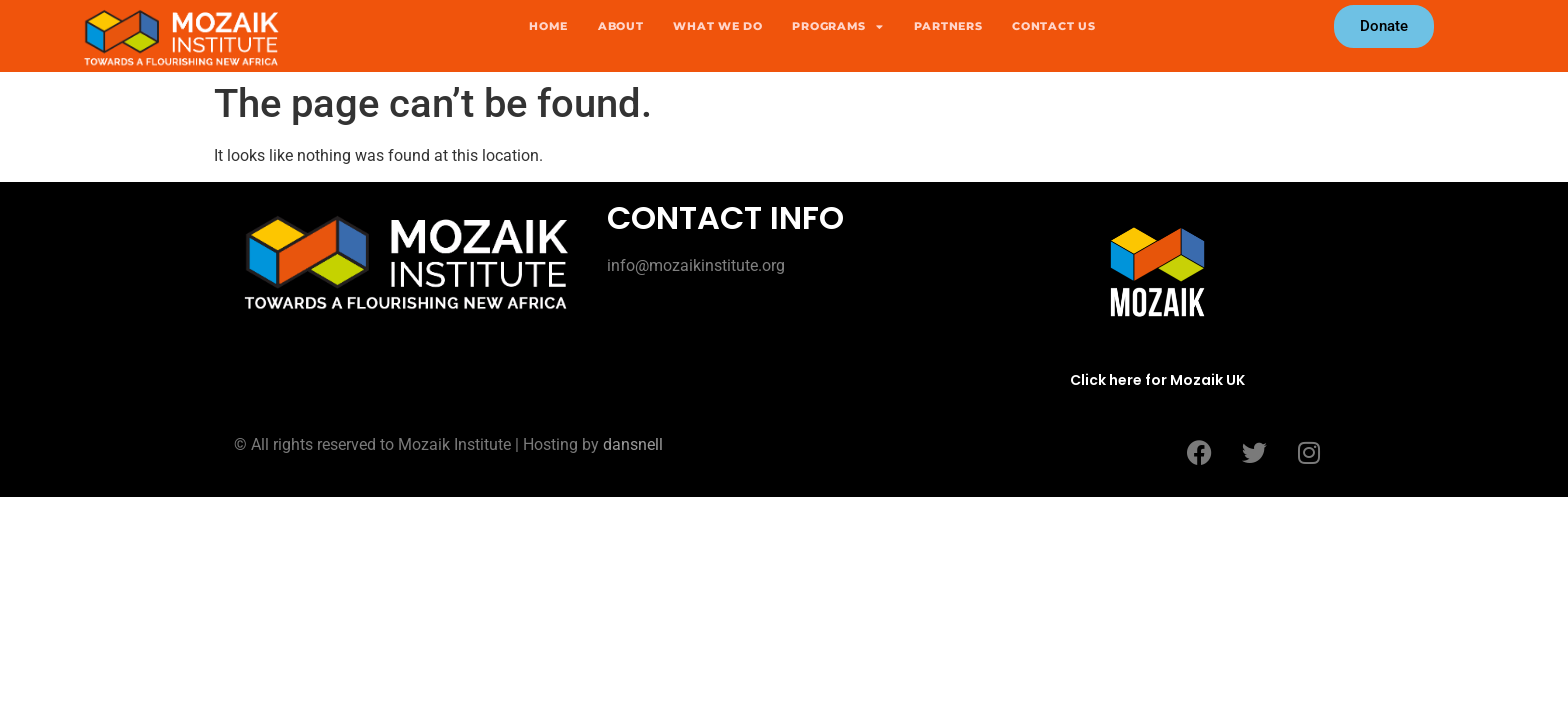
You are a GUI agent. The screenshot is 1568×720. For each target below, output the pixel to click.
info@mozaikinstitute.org (696, 265)
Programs (837, 26)
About (621, 26)
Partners (948, 26)
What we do (717, 26)
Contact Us (1053, 26)
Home (548, 26)
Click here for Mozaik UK (1157, 380)
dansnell (633, 444)
